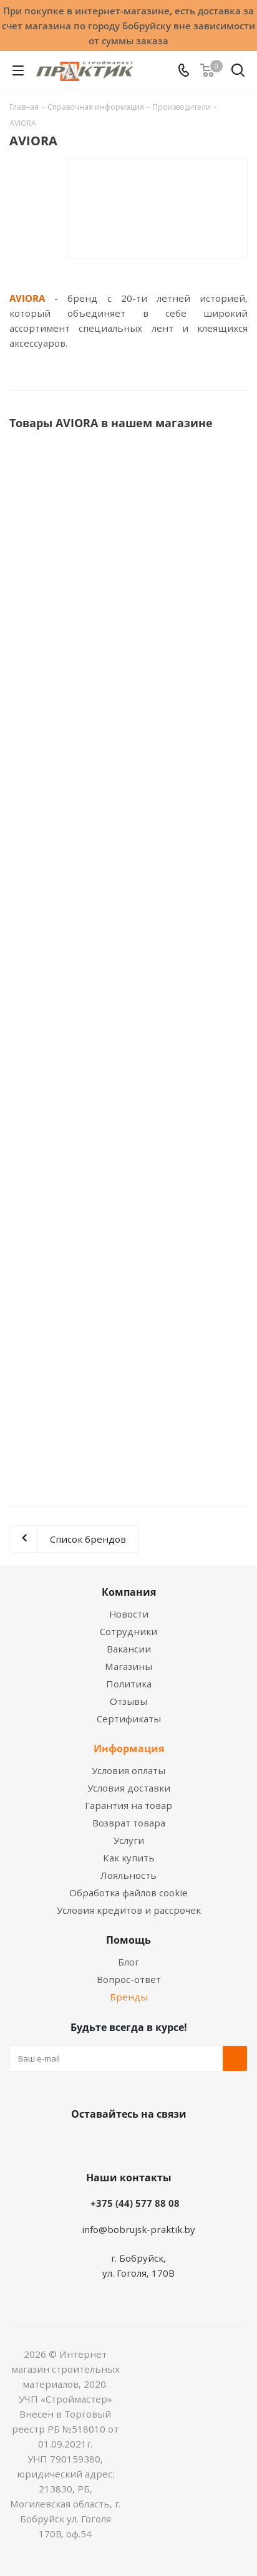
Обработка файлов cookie (128, 1892)
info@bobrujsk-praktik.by (138, 2229)
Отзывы (128, 1701)
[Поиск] (238, 72)
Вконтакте (78, 2143)
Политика (129, 1683)
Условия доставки (128, 1788)
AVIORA (27, 298)
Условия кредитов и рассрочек (129, 1910)
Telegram (172, 2143)
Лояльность (128, 1875)
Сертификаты (129, 1718)
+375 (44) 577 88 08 (135, 2203)
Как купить (129, 1857)
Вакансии (129, 1649)
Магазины (128, 1666)
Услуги (129, 1840)
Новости (128, 1614)
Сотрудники (128, 1631)
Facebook (109, 2143)
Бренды (129, 1996)
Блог (128, 1962)
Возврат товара (128, 1822)
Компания (129, 1592)
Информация (129, 1748)
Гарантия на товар (128, 1805)
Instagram (140, 2143)
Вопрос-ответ (129, 1979)
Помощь (128, 1940)
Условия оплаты (128, 1770)
